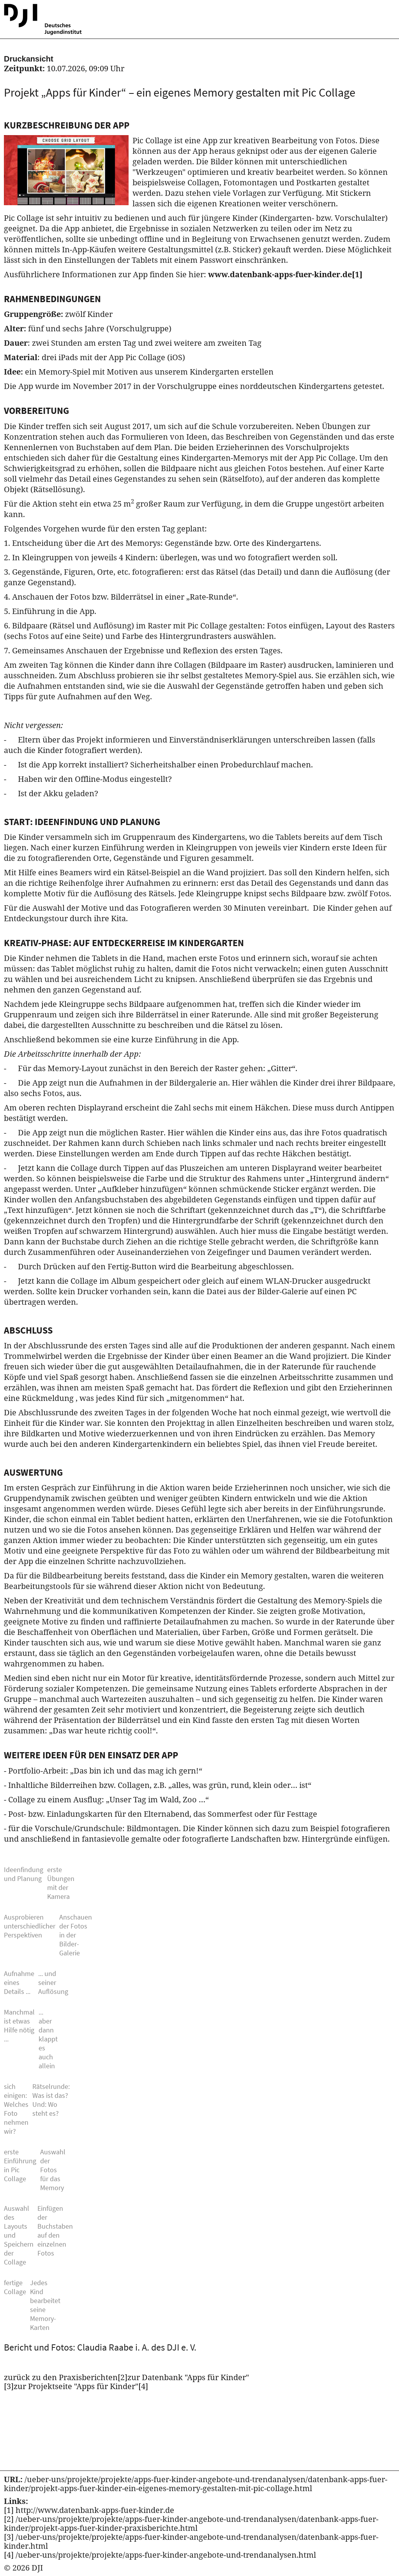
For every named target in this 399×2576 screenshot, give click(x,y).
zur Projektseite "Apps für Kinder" (81, 2386)
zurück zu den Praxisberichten (65, 2377)
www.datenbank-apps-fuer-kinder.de (285, 274)
